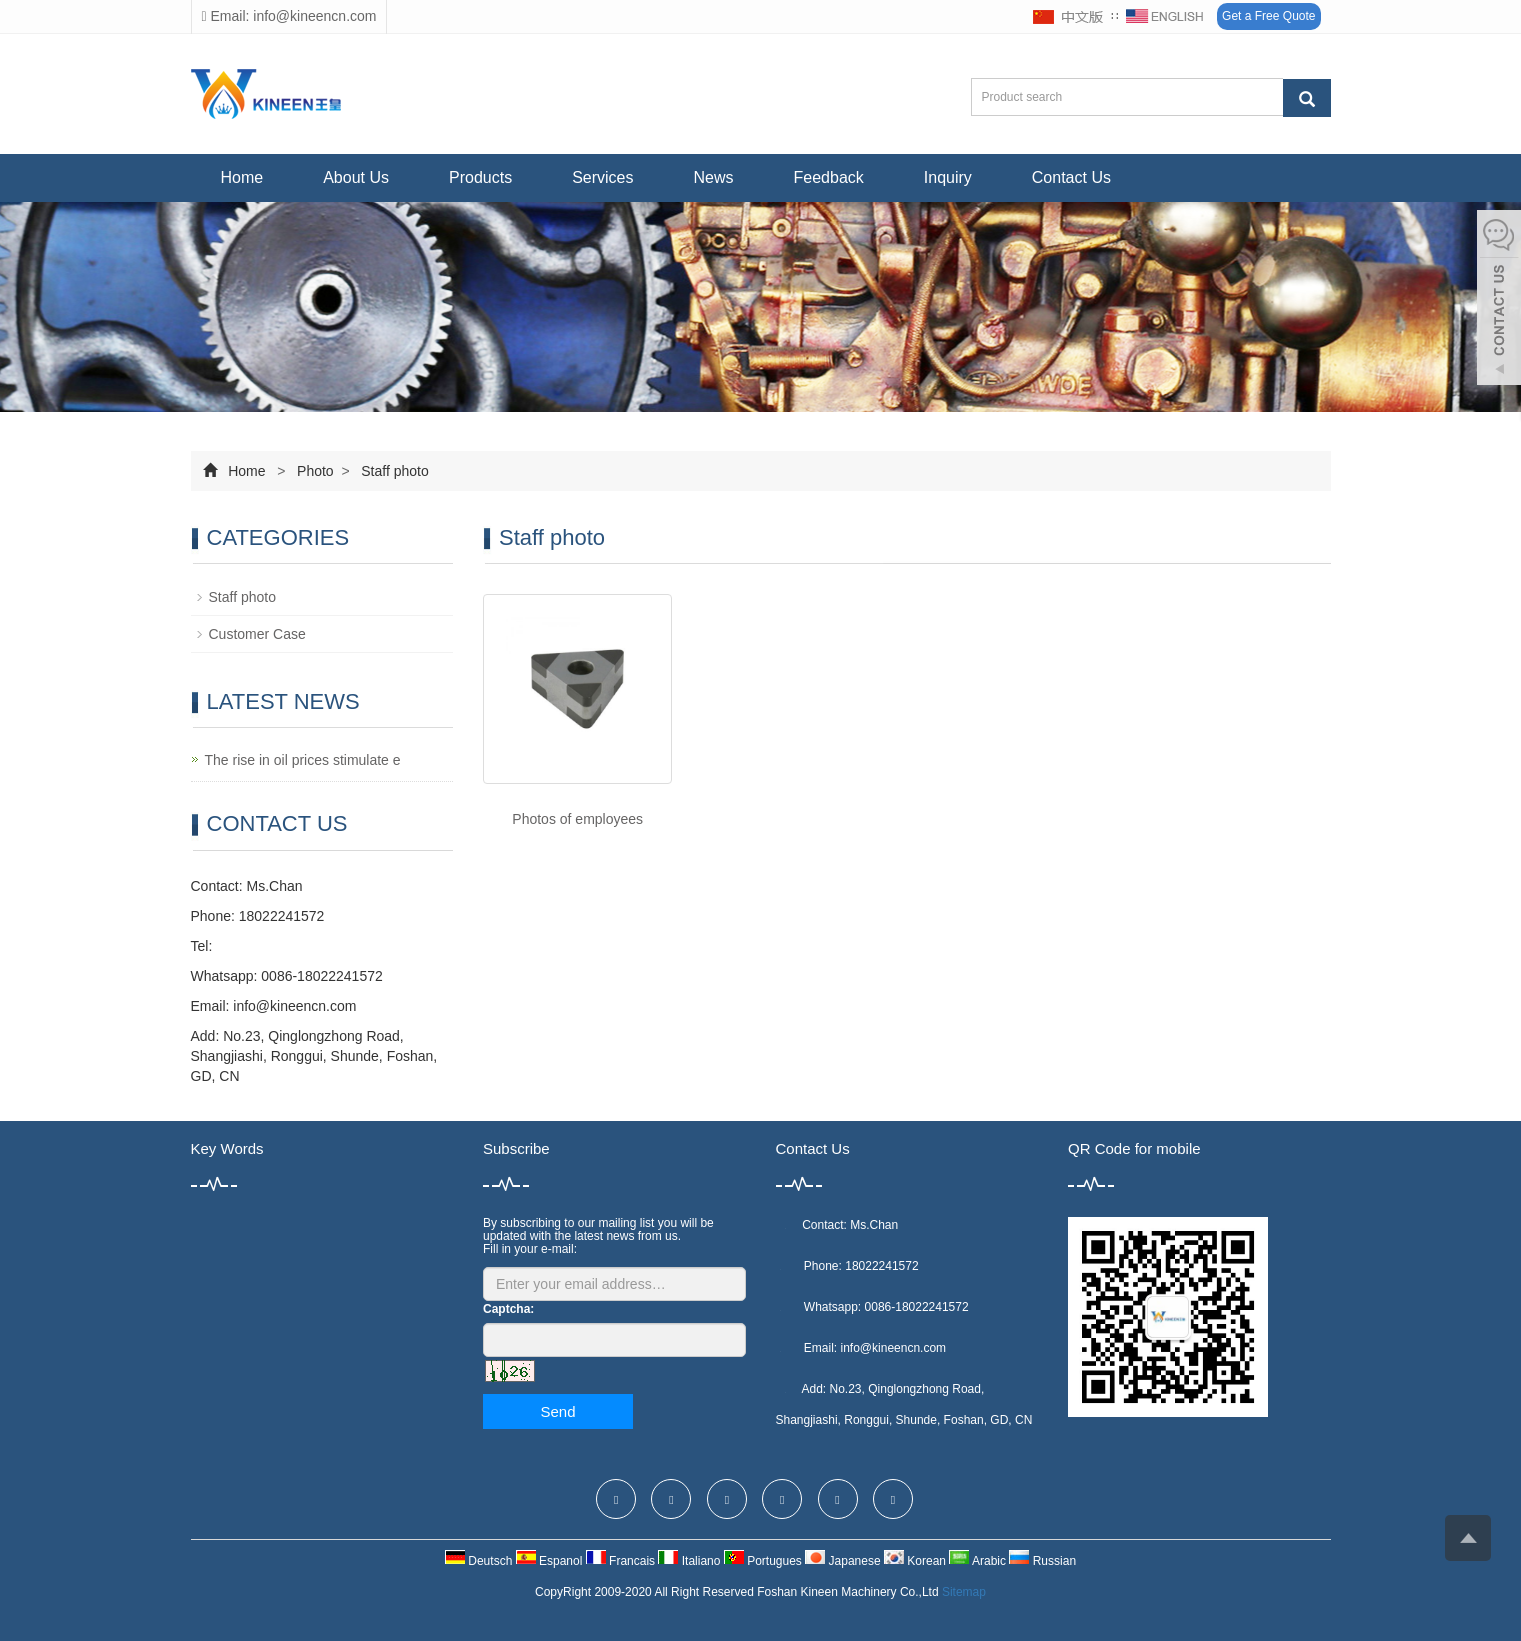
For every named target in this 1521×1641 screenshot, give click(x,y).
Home (242, 177)
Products (480, 177)
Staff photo (392, 471)
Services (602, 177)
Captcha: (508, 1309)
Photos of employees (577, 819)
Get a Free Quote (1268, 16)
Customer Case (257, 634)
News (714, 177)
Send (557, 1411)
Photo (315, 471)
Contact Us (1071, 177)
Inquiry (948, 177)
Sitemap (964, 1592)
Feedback (829, 177)
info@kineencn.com (294, 1006)
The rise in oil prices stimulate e (303, 760)
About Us (356, 177)
